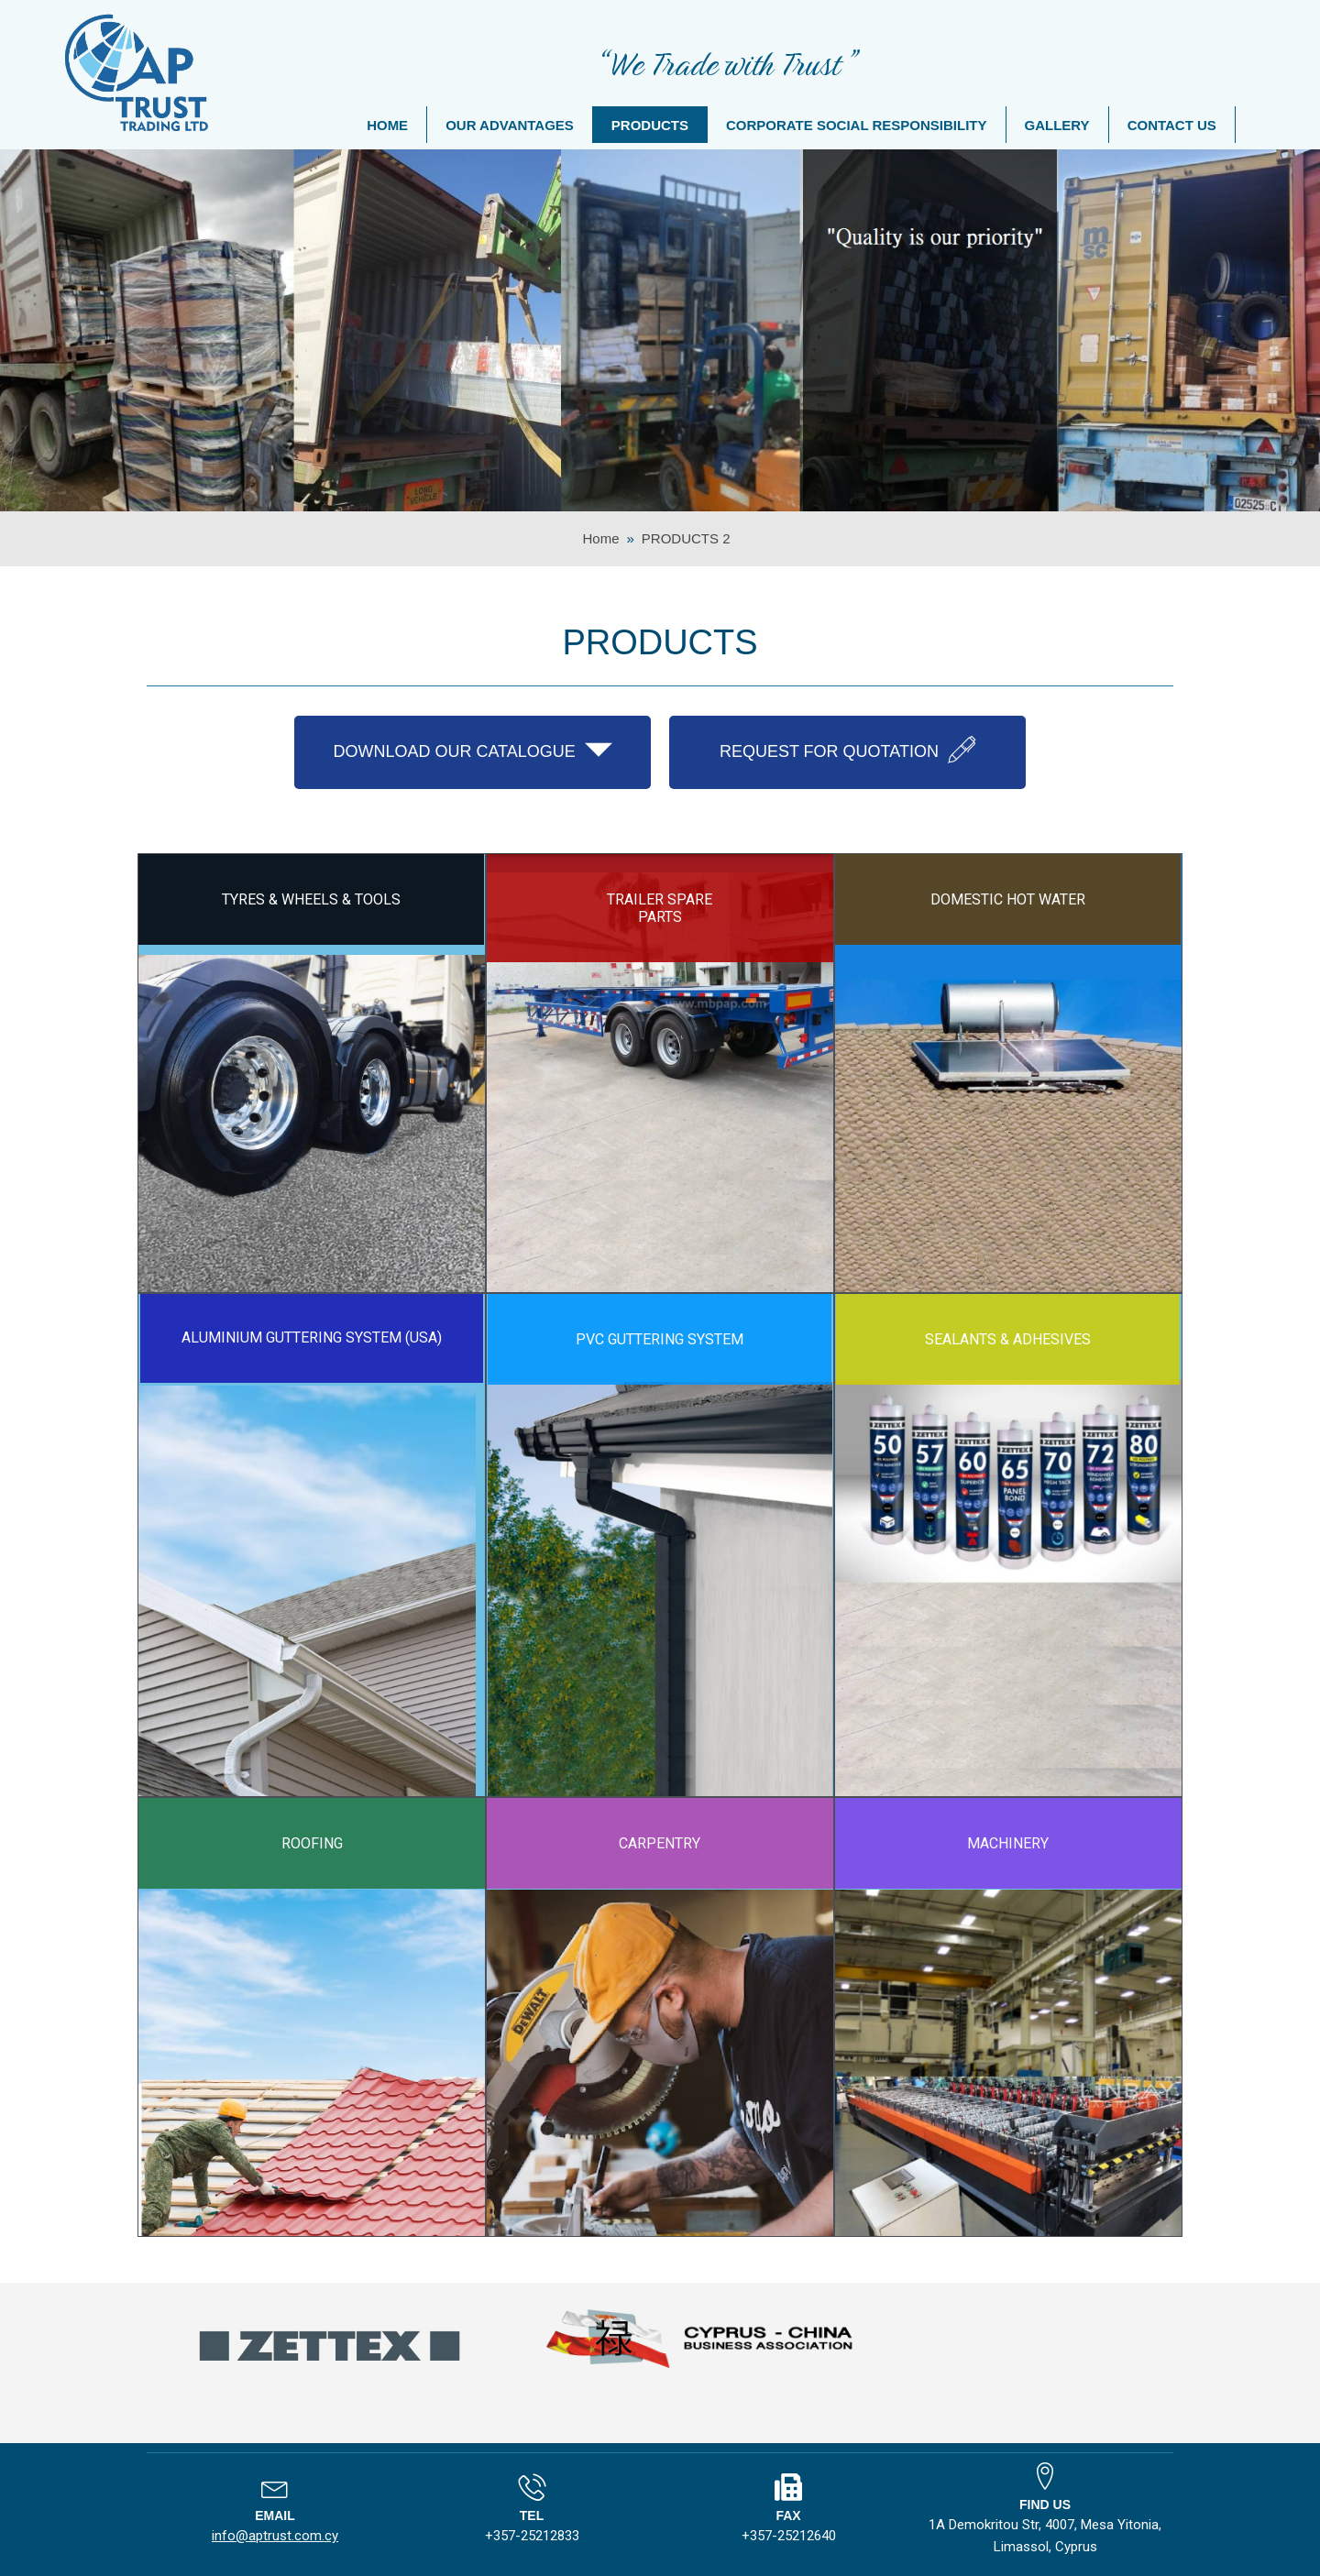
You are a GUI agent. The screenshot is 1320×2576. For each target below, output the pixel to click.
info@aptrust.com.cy (275, 2535)
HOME (387, 125)
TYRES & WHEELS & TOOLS (311, 899)
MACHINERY (1008, 1843)
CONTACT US (1172, 125)
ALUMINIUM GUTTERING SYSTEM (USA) (312, 1337)
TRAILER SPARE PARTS (659, 908)
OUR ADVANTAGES (510, 125)
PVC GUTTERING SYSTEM (659, 1339)
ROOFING (312, 1843)
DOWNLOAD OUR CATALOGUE (472, 749)
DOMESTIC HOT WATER (1007, 899)
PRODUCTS (649, 125)
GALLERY (1057, 125)
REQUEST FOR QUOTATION (847, 749)
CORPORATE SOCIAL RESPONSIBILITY (856, 125)
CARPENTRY (659, 1843)
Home (600, 538)
